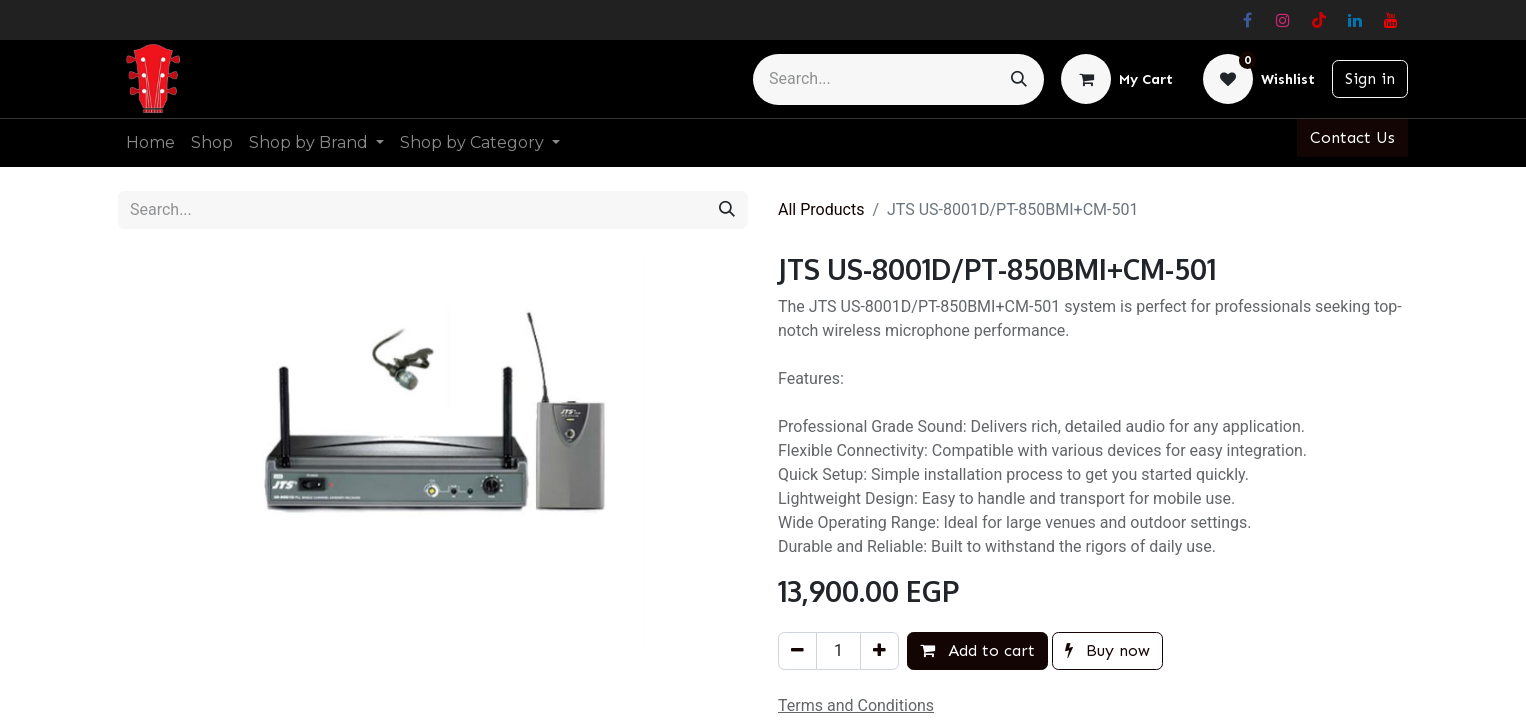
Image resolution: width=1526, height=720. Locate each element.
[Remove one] (797, 651)
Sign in (1370, 78)
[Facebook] (1247, 20)
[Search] (1019, 79)
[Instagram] (1283, 20)
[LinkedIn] (1355, 20)
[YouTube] (1391, 20)
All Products (821, 209)
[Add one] (879, 651)
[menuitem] (150, 143)
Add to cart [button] (977, 650)
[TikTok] (1319, 20)
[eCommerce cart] (1117, 79)
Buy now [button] (1107, 650)
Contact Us (1352, 137)
